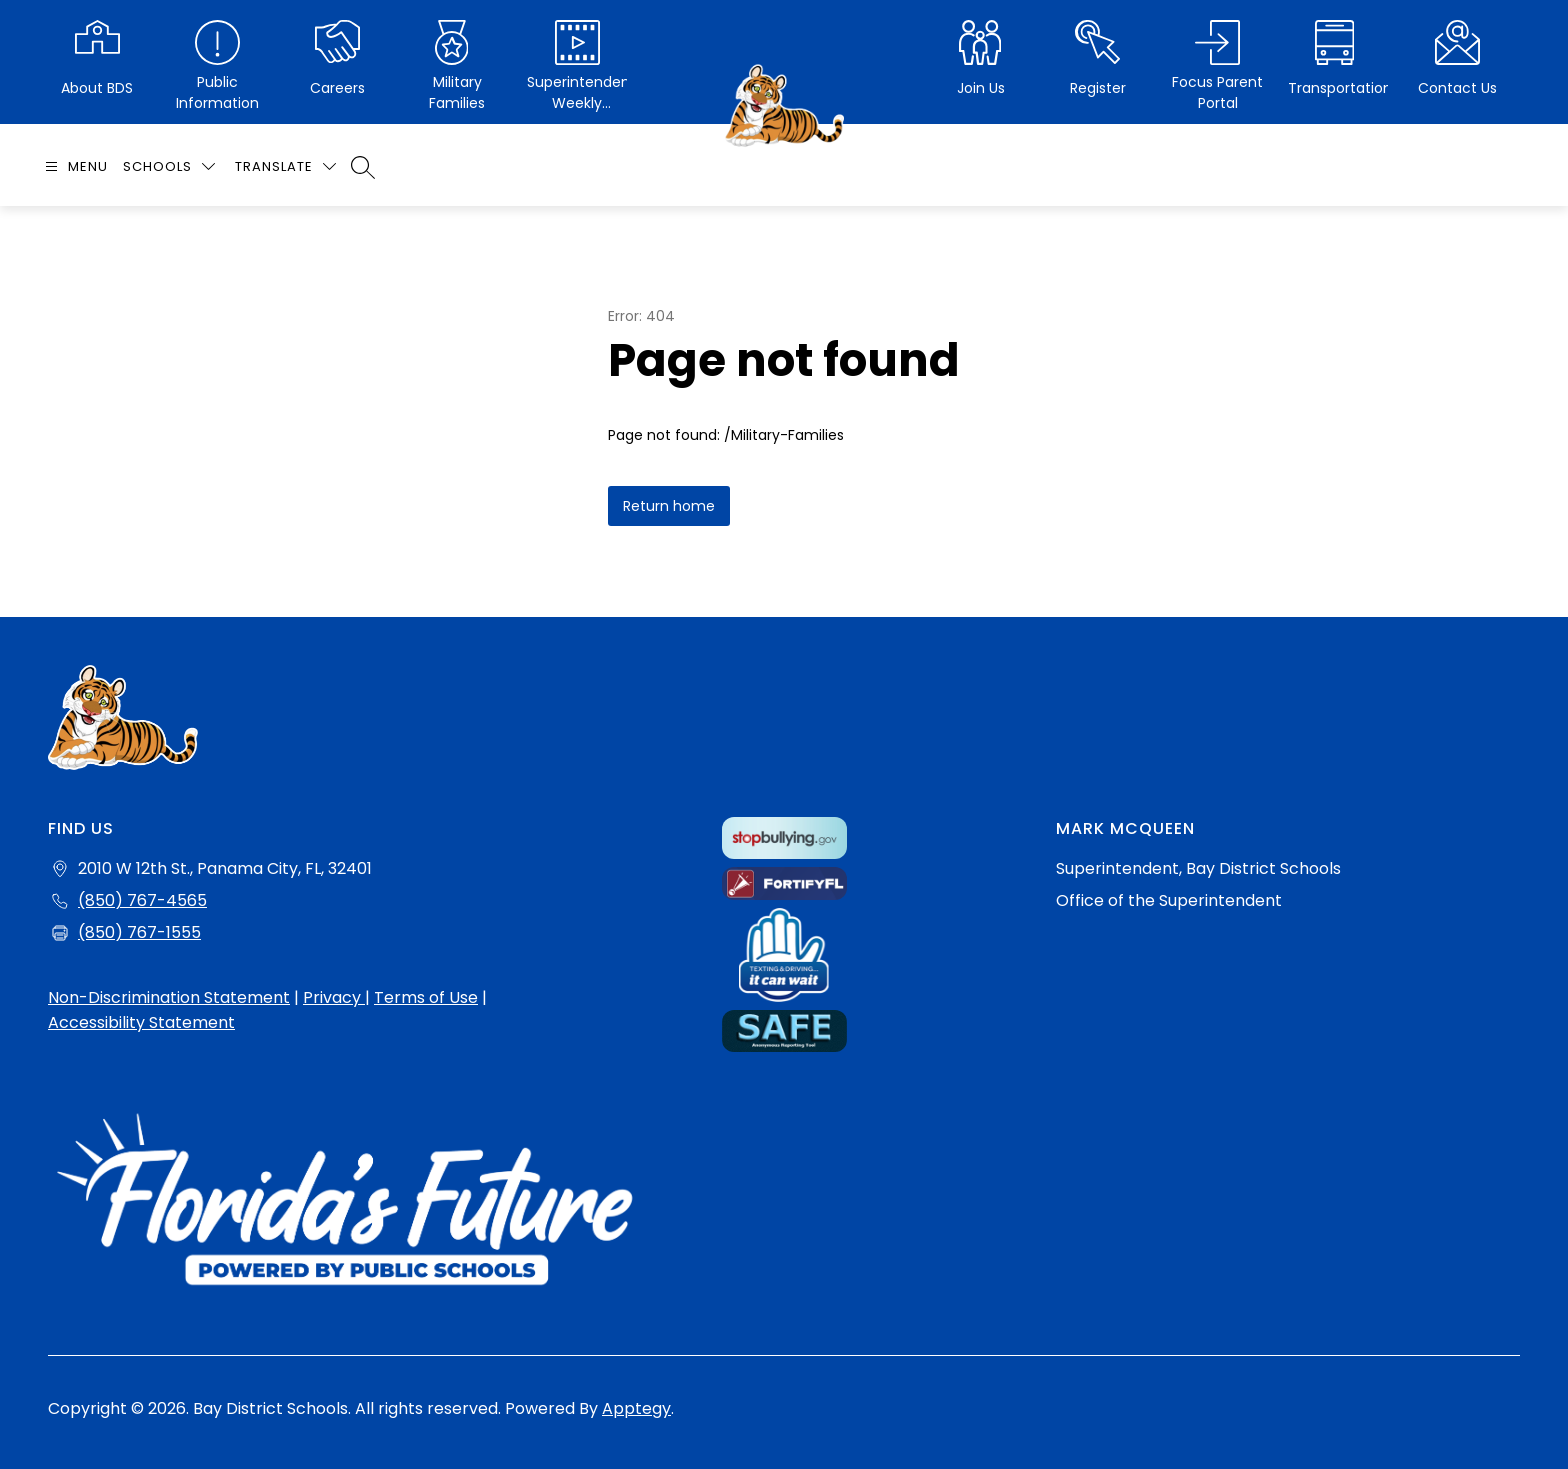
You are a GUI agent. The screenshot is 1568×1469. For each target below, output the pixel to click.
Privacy (334, 997)
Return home (669, 506)
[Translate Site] (285, 166)
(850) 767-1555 (139, 932)
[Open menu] (74, 166)
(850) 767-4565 (142, 900)
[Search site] (363, 167)
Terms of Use (426, 997)
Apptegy (636, 1408)
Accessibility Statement (141, 1022)
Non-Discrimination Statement (169, 997)
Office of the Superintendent (1169, 900)
